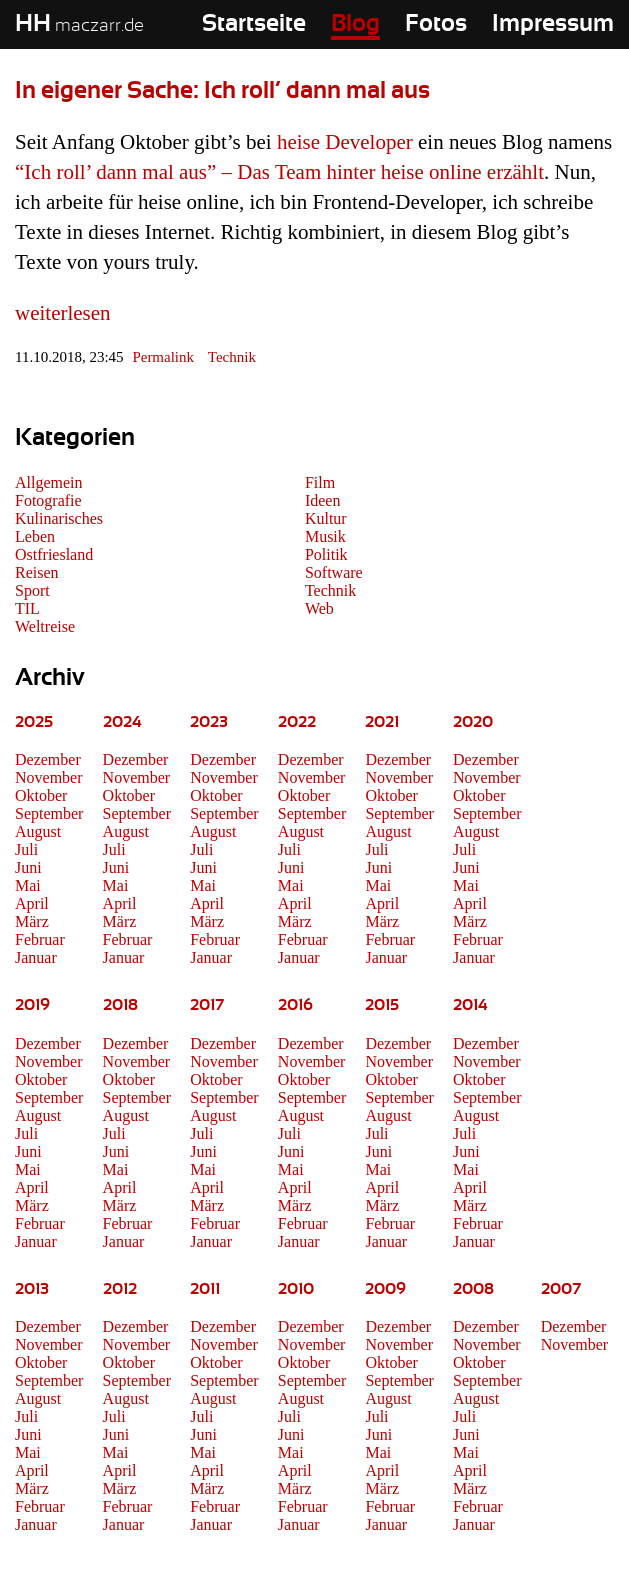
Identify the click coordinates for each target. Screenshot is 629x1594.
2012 (120, 1289)
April (32, 903)
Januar (36, 957)
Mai (28, 885)
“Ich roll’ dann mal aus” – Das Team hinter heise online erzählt (279, 172)
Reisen (37, 572)
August (38, 831)
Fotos (436, 24)
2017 (207, 1005)
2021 (382, 722)
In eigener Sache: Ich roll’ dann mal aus (222, 91)
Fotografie (48, 500)
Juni (28, 867)
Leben (35, 536)
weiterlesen (63, 313)
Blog (355, 24)
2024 (122, 722)
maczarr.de (79, 26)
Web (319, 608)
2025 (34, 722)
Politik (326, 554)
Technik (232, 357)
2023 (209, 722)
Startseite (254, 24)
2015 (382, 1005)
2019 (32, 1005)
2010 (296, 1289)
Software (334, 572)
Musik (325, 536)
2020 (473, 722)
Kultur (326, 518)
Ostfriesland (54, 554)
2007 (561, 1289)
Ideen (323, 500)
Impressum (553, 24)
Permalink (163, 357)
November (49, 777)
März (32, 921)
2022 (297, 722)
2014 (470, 1005)
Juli (26, 849)
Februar (40, 939)
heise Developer (345, 142)
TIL (27, 608)
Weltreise (45, 626)
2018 (120, 1005)
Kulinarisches (59, 518)
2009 (385, 1289)
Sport (32, 590)
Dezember (48, 759)
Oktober (41, 795)
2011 (205, 1289)
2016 (295, 1005)
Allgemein (49, 482)
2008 (473, 1289)
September (49, 813)
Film (320, 482)
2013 (32, 1289)
